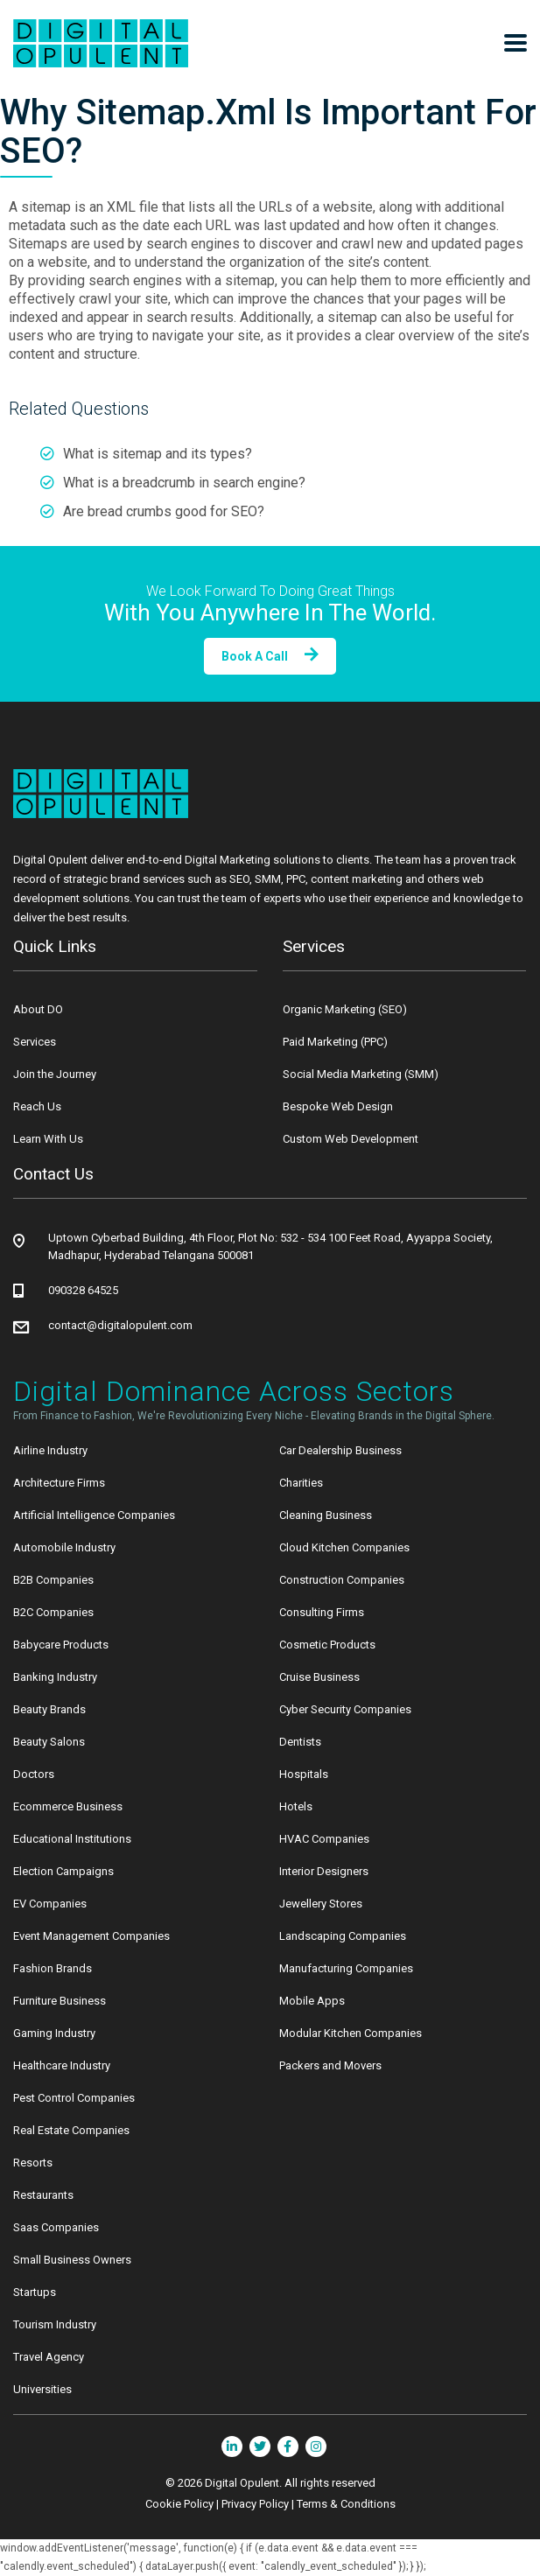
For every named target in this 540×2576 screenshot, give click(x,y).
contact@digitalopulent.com (120, 1325)
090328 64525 (83, 1290)
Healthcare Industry (61, 2065)
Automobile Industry (64, 1547)
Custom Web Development (350, 1138)
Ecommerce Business (68, 1806)
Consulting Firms (321, 1612)
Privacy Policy (255, 2503)
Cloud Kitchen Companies (344, 1547)
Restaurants (43, 2195)
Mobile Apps (312, 2000)
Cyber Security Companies (345, 1709)
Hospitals (303, 1774)
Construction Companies (341, 1579)
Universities (42, 2389)
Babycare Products (61, 1644)
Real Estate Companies (71, 2130)
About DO (38, 1009)
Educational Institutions (72, 1838)
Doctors (33, 1774)
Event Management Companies (91, 1935)
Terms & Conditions (346, 2503)
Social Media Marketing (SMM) (360, 1074)
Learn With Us (48, 1138)
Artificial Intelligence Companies (94, 1515)
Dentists (300, 1741)
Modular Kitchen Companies (350, 2033)
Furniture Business (59, 2000)
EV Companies (50, 1903)
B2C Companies (53, 1612)
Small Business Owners (72, 2259)
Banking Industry (55, 1677)
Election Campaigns (63, 1871)
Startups (34, 2292)
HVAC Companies (324, 1838)
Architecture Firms (59, 1482)
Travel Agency (48, 2356)
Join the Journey (54, 1074)
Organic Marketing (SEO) (345, 1009)
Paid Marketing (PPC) (335, 1041)
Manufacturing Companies (346, 1968)
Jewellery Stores (320, 1903)
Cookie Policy (179, 2503)
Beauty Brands (49, 1709)
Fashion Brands (52, 1968)
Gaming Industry (54, 2033)
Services (34, 1041)
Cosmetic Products (327, 1644)
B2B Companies (53, 1579)
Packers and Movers (330, 2065)
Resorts (33, 2162)
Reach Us (37, 1106)
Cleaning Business (325, 1515)
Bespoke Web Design (338, 1106)
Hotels (295, 1806)
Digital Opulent (242, 2482)
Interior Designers (323, 1871)
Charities (301, 1482)
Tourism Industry (54, 2324)
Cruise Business (319, 1677)
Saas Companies (56, 2227)
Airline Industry (50, 1450)
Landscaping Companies (342, 1935)
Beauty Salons (49, 1741)
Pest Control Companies (74, 2097)
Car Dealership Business (340, 1450)
